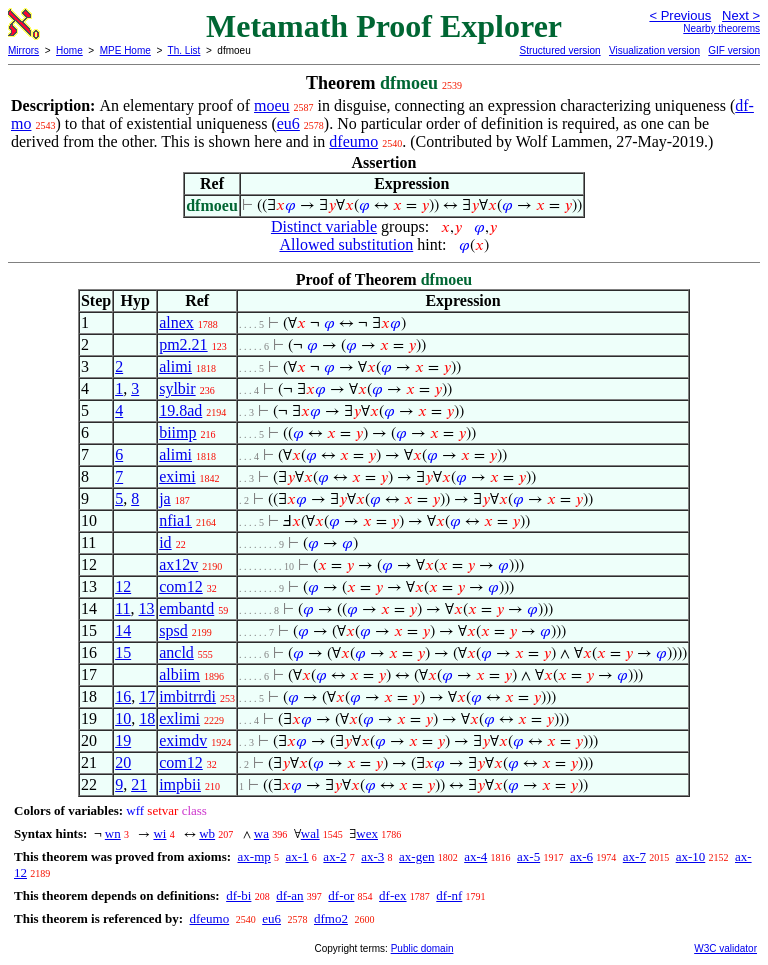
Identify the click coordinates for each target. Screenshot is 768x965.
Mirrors (23, 50)
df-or (341, 895)
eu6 (288, 123)
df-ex (392, 895)
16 (123, 696)
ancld (176, 652)
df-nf (449, 895)
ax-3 (372, 856)
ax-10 (691, 856)
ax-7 (634, 856)
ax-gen (416, 856)
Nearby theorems (721, 28)
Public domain (422, 948)
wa (261, 833)
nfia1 (175, 520)
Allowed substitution (346, 244)
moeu (272, 105)
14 (123, 630)
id (165, 542)
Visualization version (654, 50)
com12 (181, 586)
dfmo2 (331, 918)
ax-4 (475, 856)
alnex (176, 322)
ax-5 (528, 856)
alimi (175, 366)
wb (207, 833)
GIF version (734, 50)
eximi (177, 476)
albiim (179, 674)
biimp (177, 432)
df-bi (238, 895)
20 (123, 762)
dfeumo (353, 141)
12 (123, 586)
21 (139, 784)
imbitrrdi (187, 696)
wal (310, 833)
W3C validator (725, 948)
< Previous (680, 15)
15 (123, 652)
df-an (289, 895)
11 (122, 608)
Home (69, 50)
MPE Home (125, 50)
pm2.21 (183, 344)
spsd (173, 630)
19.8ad (180, 410)
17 (147, 696)
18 (147, 718)
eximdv (183, 740)
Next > (741, 15)
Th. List (184, 50)
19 (123, 740)
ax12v (178, 564)
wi (159, 833)
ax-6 (581, 856)
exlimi (179, 718)
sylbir (177, 388)
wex (367, 833)
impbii (180, 784)
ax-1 (297, 856)
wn (113, 833)
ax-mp (254, 856)
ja (165, 498)
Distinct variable (324, 226)
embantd (186, 608)
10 (123, 718)
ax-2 (334, 856)
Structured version (559, 50)
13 (147, 608)
